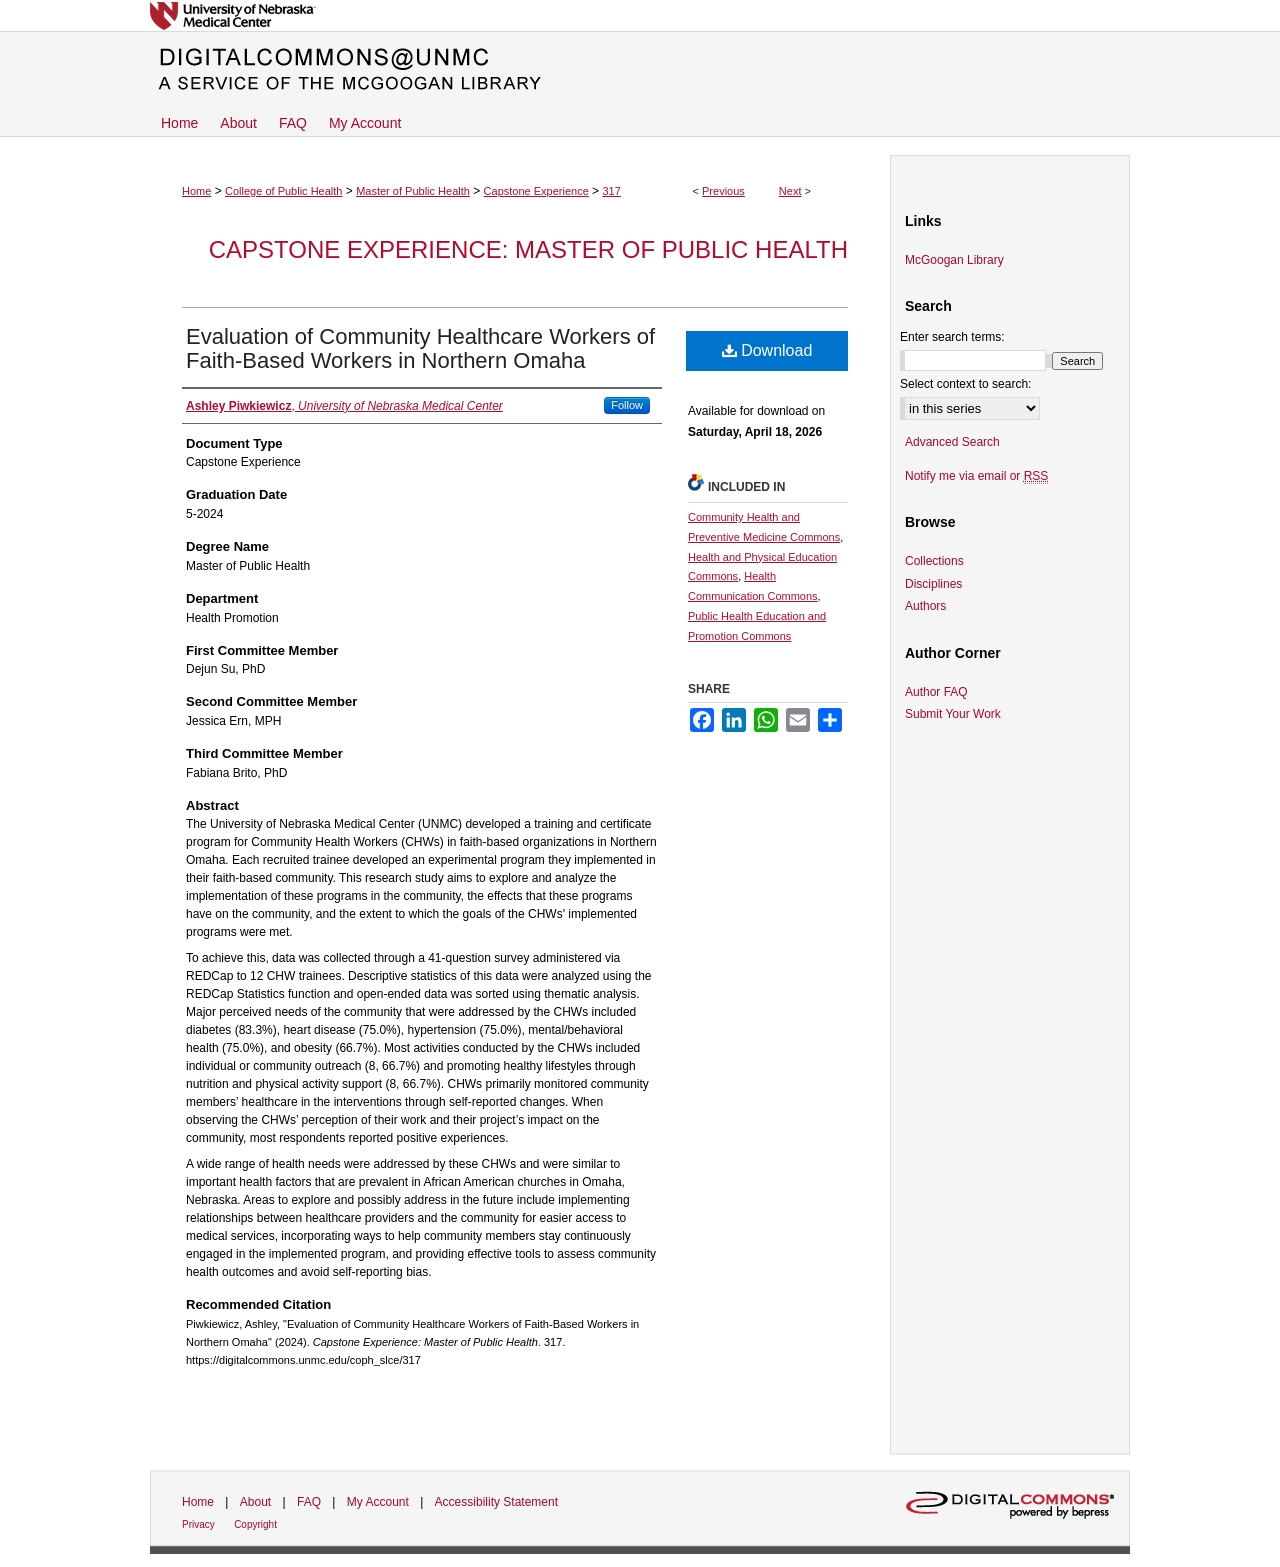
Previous (723, 191)
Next (790, 191)
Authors (925, 606)
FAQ (309, 1502)
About (255, 1502)
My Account (378, 1502)
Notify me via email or (976, 476)
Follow (627, 405)
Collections (934, 561)
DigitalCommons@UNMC (640, 70)
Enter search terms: (952, 337)
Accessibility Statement (496, 1502)
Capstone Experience (536, 191)
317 (611, 191)
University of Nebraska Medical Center (640, 15)
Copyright (255, 1524)
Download (767, 350)
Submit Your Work (953, 714)
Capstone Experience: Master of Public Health (528, 249)
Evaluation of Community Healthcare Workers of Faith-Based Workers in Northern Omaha (420, 348)
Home (196, 191)
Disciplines (933, 584)
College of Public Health (283, 191)
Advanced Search (952, 442)
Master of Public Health (413, 191)
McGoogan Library (954, 260)
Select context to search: (965, 384)
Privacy (198, 1524)
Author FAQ (936, 692)
